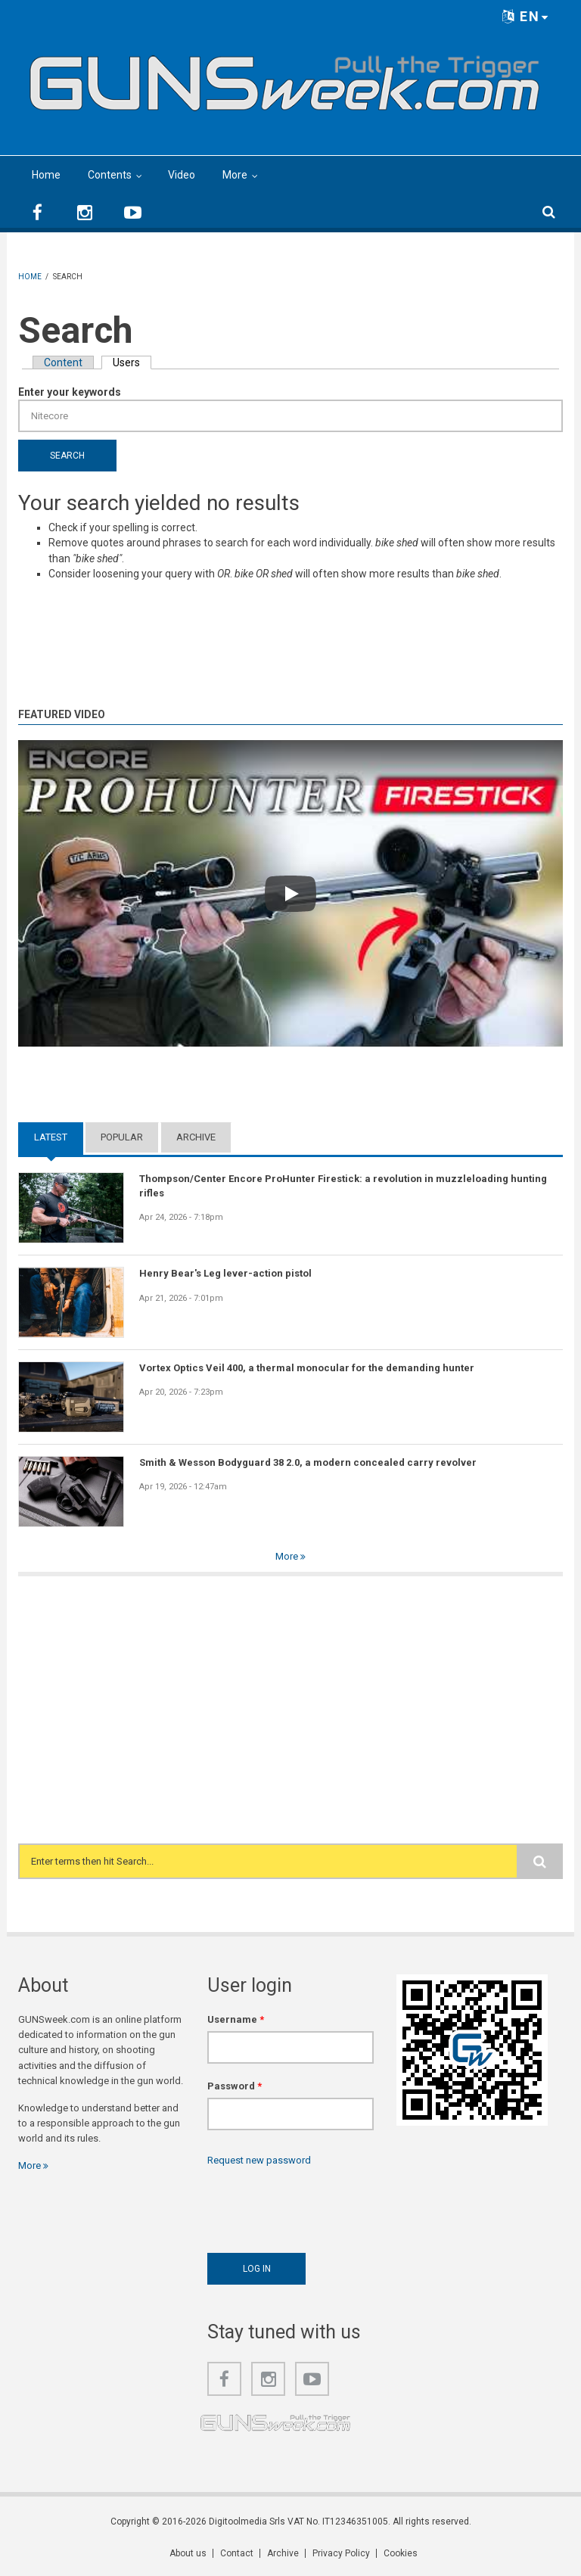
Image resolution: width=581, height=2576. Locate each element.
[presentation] (322, 2205)
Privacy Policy (341, 2553)
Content (63, 362)
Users (132, 362)
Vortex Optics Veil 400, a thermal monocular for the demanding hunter (306, 1368)
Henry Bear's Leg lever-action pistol (225, 1273)
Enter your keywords (69, 392)
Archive (196, 1137)
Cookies (401, 2553)
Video (181, 175)
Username (235, 2019)
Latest (50, 1137)
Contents (110, 175)
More (234, 175)
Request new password (259, 2160)
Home (46, 175)
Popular (122, 1137)
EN (525, 16)
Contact (236, 2553)
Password (234, 2086)
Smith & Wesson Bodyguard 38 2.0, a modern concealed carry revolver (308, 1462)
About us (188, 2553)
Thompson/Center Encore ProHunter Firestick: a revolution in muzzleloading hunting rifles (343, 1185)
